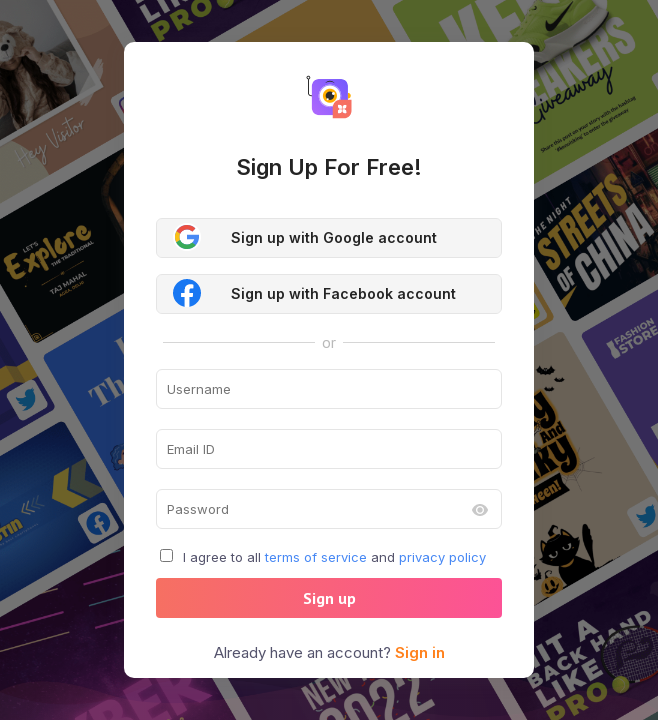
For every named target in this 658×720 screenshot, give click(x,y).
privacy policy (442, 557)
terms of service (316, 557)
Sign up (329, 598)
